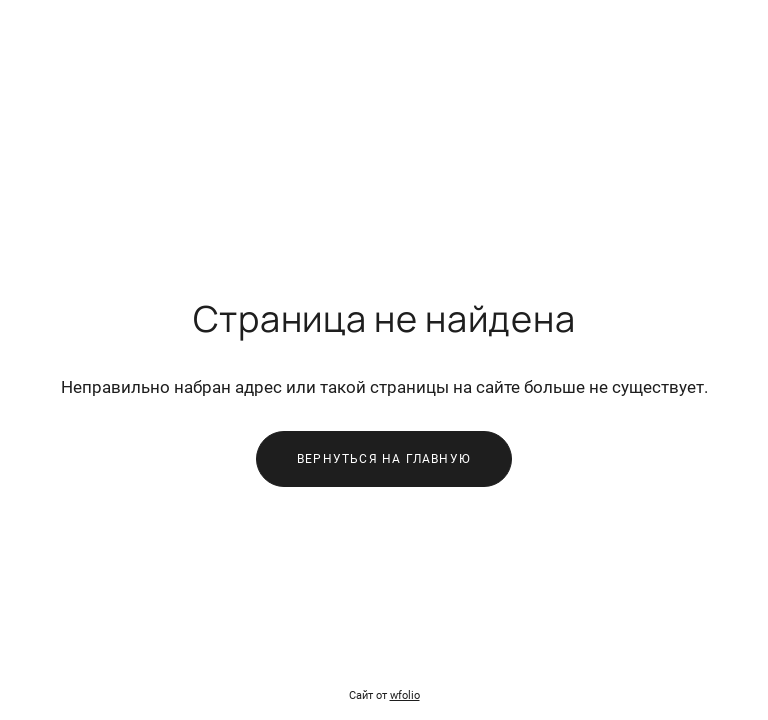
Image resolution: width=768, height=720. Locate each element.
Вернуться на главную (384, 459)
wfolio (405, 695)
